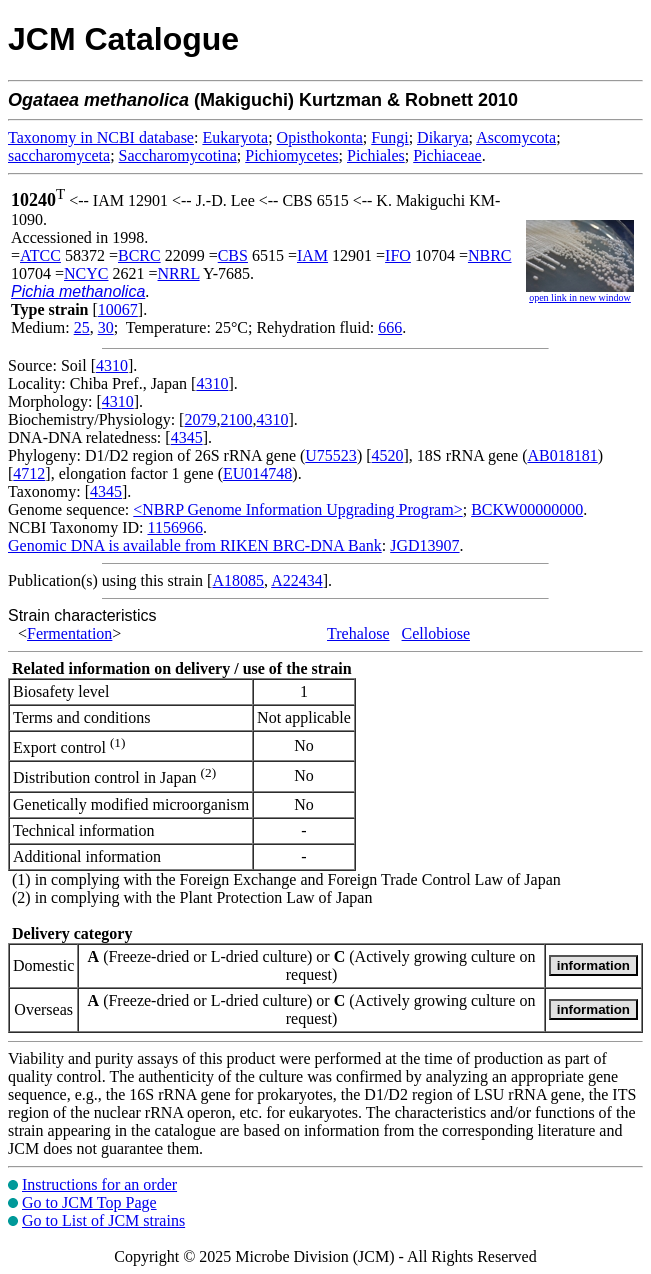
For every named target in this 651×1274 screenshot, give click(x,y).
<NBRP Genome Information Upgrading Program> (297, 509)
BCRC (139, 255)
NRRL (179, 273)
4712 (29, 473)
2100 (236, 419)
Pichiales (376, 155)
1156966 (174, 527)
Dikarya (443, 137)
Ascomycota (516, 137)
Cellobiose (436, 633)
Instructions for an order (99, 1184)
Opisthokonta (320, 137)
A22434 (297, 580)
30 (106, 327)
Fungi (389, 137)
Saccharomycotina (178, 155)
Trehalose (358, 633)
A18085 (238, 580)
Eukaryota (235, 137)
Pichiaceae (447, 155)
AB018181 (563, 455)
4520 (388, 455)
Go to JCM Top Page (89, 1202)
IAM (312, 255)
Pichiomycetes (291, 155)
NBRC (490, 255)
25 (82, 327)
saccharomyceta (59, 155)
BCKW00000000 (527, 509)
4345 (187, 437)
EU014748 (257, 473)
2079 (200, 419)
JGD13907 (424, 545)
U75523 (331, 455)
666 (390, 327)
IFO (398, 255)
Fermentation (69, 633)
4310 (112, 365)
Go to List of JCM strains (103, 1220)
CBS (233, 255)
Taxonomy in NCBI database (101, 137)
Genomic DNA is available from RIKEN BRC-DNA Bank (195, 545)
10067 (118, 309)
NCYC (86, 273)
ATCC (40, 255)
